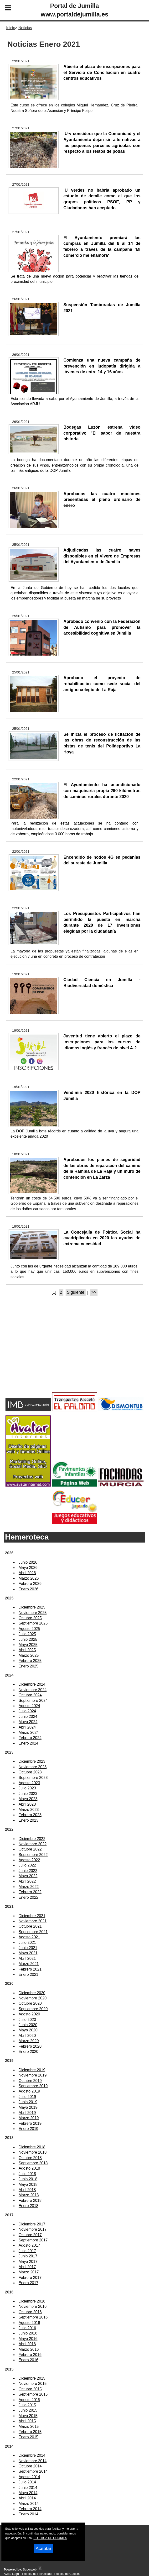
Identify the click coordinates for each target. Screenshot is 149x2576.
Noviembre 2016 (32, 2306)
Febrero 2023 (30, 1815)
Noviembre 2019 (32, 2075)
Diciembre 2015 (32, 2378)
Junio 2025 (28, 1639)
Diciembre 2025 (32, 1607)
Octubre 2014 (30, 2466)
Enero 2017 (28, 2283)
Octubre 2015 (30, 2389)
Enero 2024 (28, 1743)
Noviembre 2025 (32, 1613)
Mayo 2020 (28, 2030)
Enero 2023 (28, 1820)
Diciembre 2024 (32, 1684)
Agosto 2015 (29, 2400)
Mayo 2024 (28, 1722)
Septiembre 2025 (33, 1623)
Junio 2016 (28, 2333)
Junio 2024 (28, 1716)
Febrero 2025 (30, 1661)
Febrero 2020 (30, 2046)
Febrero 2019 (30, 2123)
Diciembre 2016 (32, 2301)
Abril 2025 (27, 1650)
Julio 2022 (27, 1865)
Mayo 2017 (28, 2262)
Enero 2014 (28, 2514)
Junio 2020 (28, 2025)
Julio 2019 (27, 2097)
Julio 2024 (27, 1711)
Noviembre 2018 (32, 2152)
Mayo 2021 (28, 1953)
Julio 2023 (27, 1788)
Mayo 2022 (28, 1876)
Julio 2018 (27, 2174)
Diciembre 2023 (32, 1761)
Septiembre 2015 (33, 2394)
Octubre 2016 (30, 2312)
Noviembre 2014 (32, 2461)
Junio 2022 (28, 1871)
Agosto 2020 (29, 2014)
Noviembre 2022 (32, 1844)
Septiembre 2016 (33, 2317)
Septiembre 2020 (33, 2009)
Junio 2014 (28, 2488)
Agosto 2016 (29, 2323)
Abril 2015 (27, 2421)
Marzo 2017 (29, 2272)
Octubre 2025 (30, 1618)
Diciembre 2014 (32, 2455)
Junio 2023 (28, 1794)
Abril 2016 (27, 2344)
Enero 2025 (28, 1666)
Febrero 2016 (30, 2355)
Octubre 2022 (30, 1849)
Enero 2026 (28, 1589)
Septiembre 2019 (33, 2086)
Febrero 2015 (30, 2432)
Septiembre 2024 (33, 1700)
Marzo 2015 (29, 2426)
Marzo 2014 (29, 2504)
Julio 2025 (27, 1634)
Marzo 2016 (29, 2349)
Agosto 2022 (29, 1860)
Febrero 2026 (30, 1584)
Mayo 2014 (28, 2493)
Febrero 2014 (30, 2509)
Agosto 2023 (29, 1783)
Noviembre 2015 (32, 2383)
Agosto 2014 (29, 2477)
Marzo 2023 (29, 1810)
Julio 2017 (27, 2251)
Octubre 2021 (30, 1926)
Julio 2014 (27, 2482)
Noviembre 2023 (32, 1767)
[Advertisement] (74, 1352)
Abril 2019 (27, 2113)
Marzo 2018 (29, 2195)
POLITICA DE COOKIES (50, 2538)
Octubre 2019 (30, 2081)
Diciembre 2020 (32, 1993)
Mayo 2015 (28, 2416)
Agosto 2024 (29, 1706)
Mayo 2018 (28, 2184)
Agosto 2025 (29, 1629)
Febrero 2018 (30, 2200)
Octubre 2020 (30, 2003)
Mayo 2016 (28, 2339)
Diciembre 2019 (32, 2070)
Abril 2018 (27, 2190)
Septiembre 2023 (33, 1778)
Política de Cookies (67, 2574)
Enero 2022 (28, 1897)
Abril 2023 (27, 1804)
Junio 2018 (28, 2179)
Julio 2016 (27, 2328)
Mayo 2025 (28, 1645)
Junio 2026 (28, 1562)
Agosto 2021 (29, 1937)
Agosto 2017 (29, 2245)
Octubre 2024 (30, 1695)
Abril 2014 (27, 2498)
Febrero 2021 (30, 1969)
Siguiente (75, 1292)
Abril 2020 (27, 2036)
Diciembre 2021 (32, 1916)
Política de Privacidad (36, 2574)
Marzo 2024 (29, 1732)
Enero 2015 (28, 2437)
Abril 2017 (27, 2267)
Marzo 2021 (29, 1964)
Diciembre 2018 (32, 2147)
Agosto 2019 (29, 2091)
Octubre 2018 (30, 2158)
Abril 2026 (27, 1573)
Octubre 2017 (30, 2235)
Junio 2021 (28, 1948)
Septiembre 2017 (33, 2240)
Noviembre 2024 (32, 1690)
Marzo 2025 (29, 1655)
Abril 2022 (27, 1881)
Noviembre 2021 (32, 1921)
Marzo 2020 (29, 2041)
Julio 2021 (27, 1942)
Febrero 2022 (30, 1892)
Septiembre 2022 (33, 1855)
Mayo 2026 (28, 1568)
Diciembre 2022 (32, 1839)
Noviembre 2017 (32, 2229)
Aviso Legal (12, 2574)
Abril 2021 (27, 1958)
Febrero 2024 (30, 1738)
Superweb (30, 2569)
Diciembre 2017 (32, 2224)
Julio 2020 (27, 2020)
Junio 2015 (28, 2410)
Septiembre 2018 (33, 2163)
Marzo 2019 (29, 2118)
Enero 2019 (28, 2129)
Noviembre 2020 (32, 1998)
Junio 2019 (28, 2102)
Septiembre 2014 (33, 2471)
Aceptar (43, 2548)
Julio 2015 (27, 2405)
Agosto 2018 (29, 2168)
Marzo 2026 (29, 1578)
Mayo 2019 (28, 2107)
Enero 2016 (28, 2360)
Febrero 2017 (30, 2278)
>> (93, 1292)
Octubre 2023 (30, 1772)
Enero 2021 (28, 1974)
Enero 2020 (28, 2052)
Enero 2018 (28, 2206)
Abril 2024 (27, 1727)
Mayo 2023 (28, 1799)
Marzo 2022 (29, 1887)
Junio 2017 (28, 2256)
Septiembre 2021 (33, 1932)
